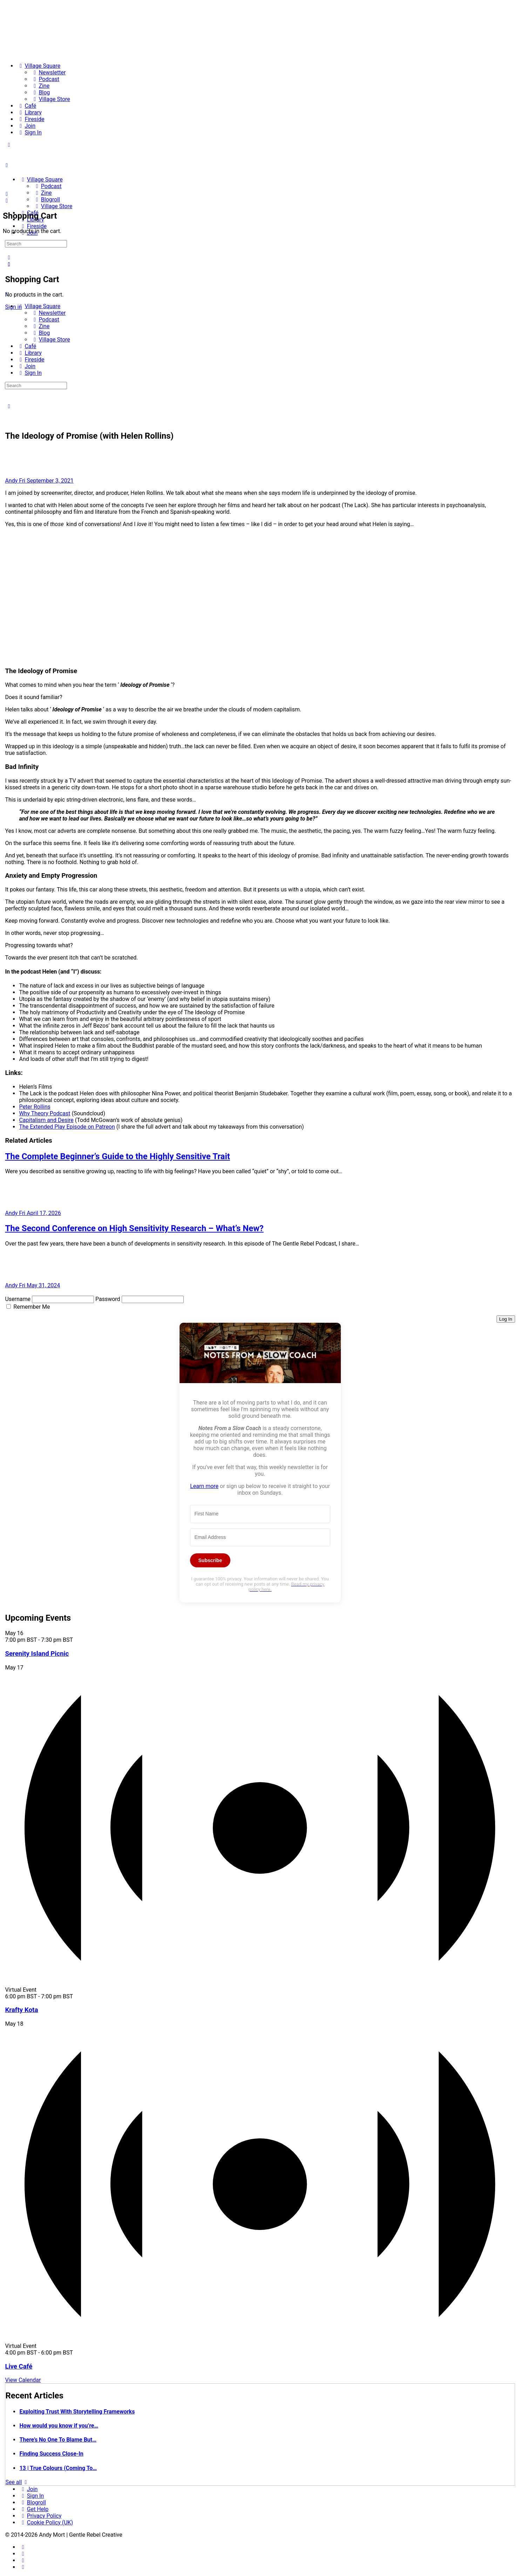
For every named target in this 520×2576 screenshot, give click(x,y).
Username (18, 1299)
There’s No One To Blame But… (57, 2439)
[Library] (29, 112)
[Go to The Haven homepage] (54, 167)
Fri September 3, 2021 (46, 480)
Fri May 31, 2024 (39, 1285)
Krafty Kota (21, 2010)
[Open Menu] (7, 165)
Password (107, 1299)
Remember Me (31, 1306)
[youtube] (23, 2567)
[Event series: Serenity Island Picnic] (76, 1639)
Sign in (13, 307)
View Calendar (23, 2380)
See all (17, 2482)
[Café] (26, 105)
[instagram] (23, 2553)
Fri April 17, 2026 (40, 1213)
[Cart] (7, 200)
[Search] (9, 257)
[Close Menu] (7, 294)
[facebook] (23, 2547)
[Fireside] (31, 119)
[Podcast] (45, 79)
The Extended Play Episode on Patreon (67, 1126)
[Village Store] (50, 99)
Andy (12, 480)
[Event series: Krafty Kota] (76, 1996)
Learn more (204, 1486)
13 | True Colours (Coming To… (58, 2468)
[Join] (26, 125)
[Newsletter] (48, 72)
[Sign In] (29, 132)
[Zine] (40, 85)
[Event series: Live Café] (76, 2352)
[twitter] (23, 2560)
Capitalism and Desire (46, 1120)
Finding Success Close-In (51, 2453)
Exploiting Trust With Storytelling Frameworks (77, 2411)
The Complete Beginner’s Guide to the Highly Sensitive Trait (117, 1156)
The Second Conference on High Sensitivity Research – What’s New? (134, 1228)
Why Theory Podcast (44, 1113)
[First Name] (260, 1514)
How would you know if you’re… (58, 2425)
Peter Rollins (34, 1106)
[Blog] (40, 92)
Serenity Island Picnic (37, 1654)
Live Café (18, 2366)
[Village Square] (38, 65)
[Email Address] (260, 1537)
